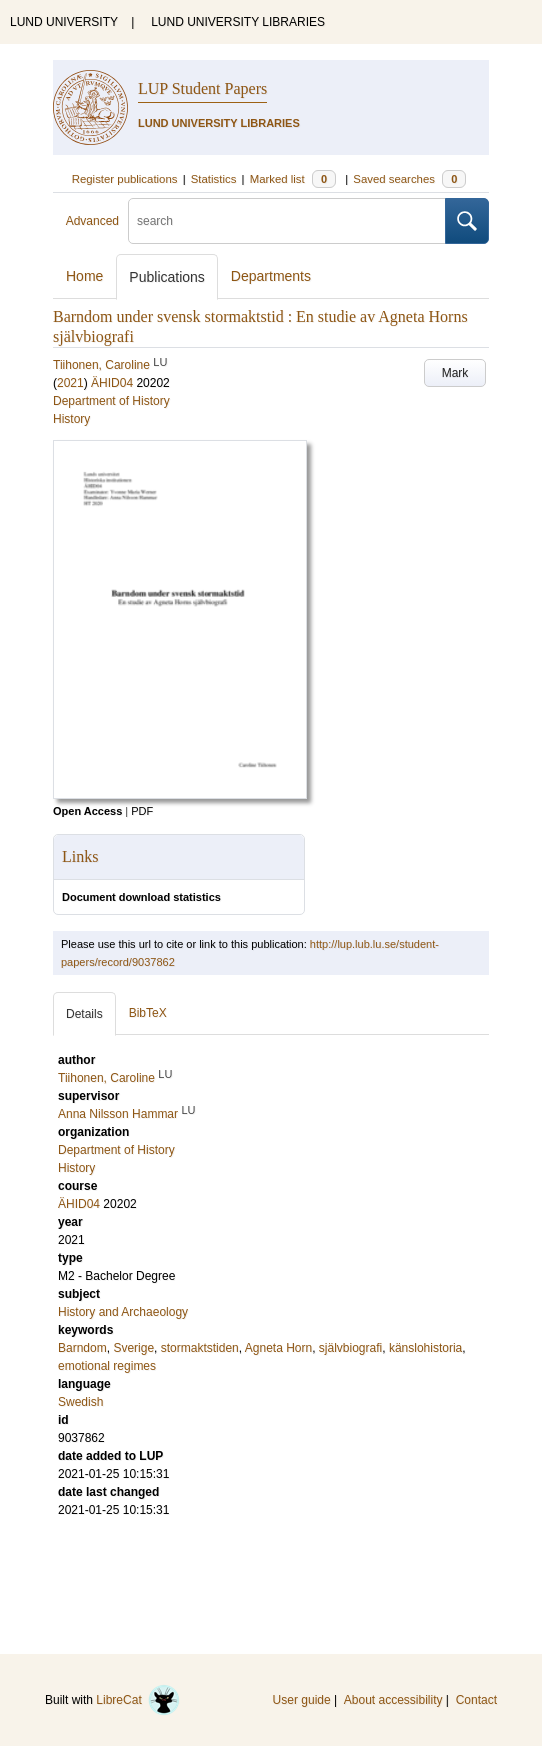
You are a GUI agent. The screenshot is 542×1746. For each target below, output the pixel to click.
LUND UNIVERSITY (64, 22)
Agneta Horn (278, 1348)
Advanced (92, 221)
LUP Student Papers (202, 88)
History (71, 419)
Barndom (82, 1348)
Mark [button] (455, 373)
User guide (302, 1700)
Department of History (111, 401)
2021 (70, 383)
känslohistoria (425, 1348)
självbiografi (350, 1348)
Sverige (133, 1348)
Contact (476, 1700)
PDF (142, 811)
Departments (271, 276)
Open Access (87, 811)
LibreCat (138, 1700)
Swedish (80, 1402)
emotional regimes (107, 1366)
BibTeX (148, 1013)
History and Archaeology (123, 1312)
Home (84, 276)
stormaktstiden (200, 1348)
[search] (287, 221)
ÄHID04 (112, 383)
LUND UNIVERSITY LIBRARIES (238, 22)
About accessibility (393, 1700)
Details (84, 1014)
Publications (167, 277)
